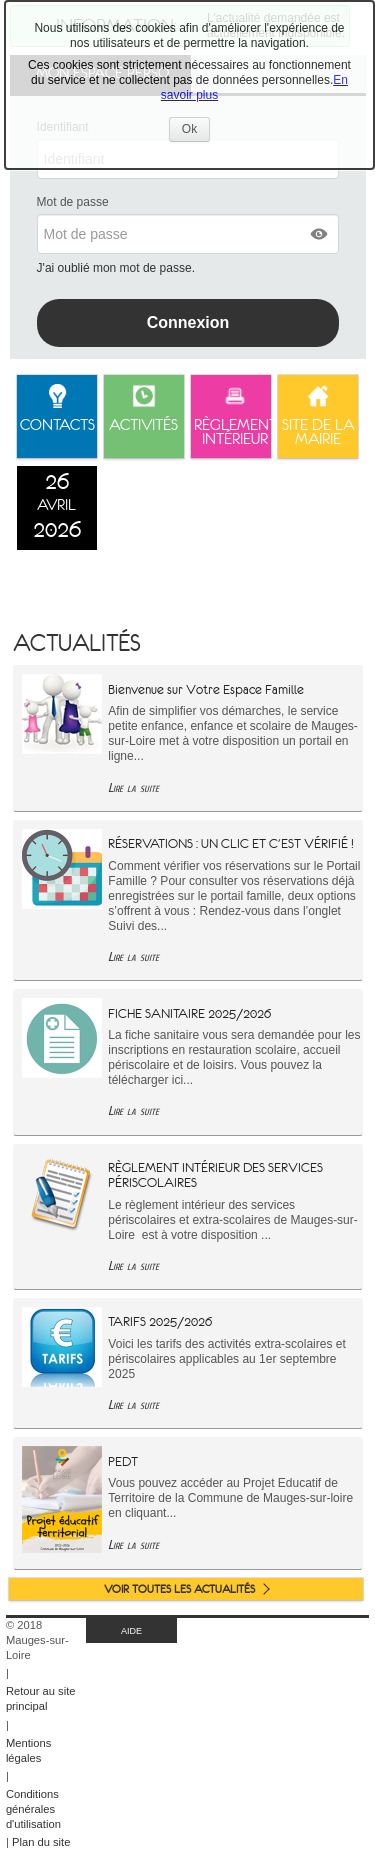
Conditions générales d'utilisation (33, 1809)
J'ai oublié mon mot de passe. (118, 268)
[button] (320, 234)
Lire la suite (133, 787)
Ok (196, 131)
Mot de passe (73, 202)
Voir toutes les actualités (179, 1589)
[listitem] (57, 508)
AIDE (131, 1631)
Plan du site (41, 1842)
